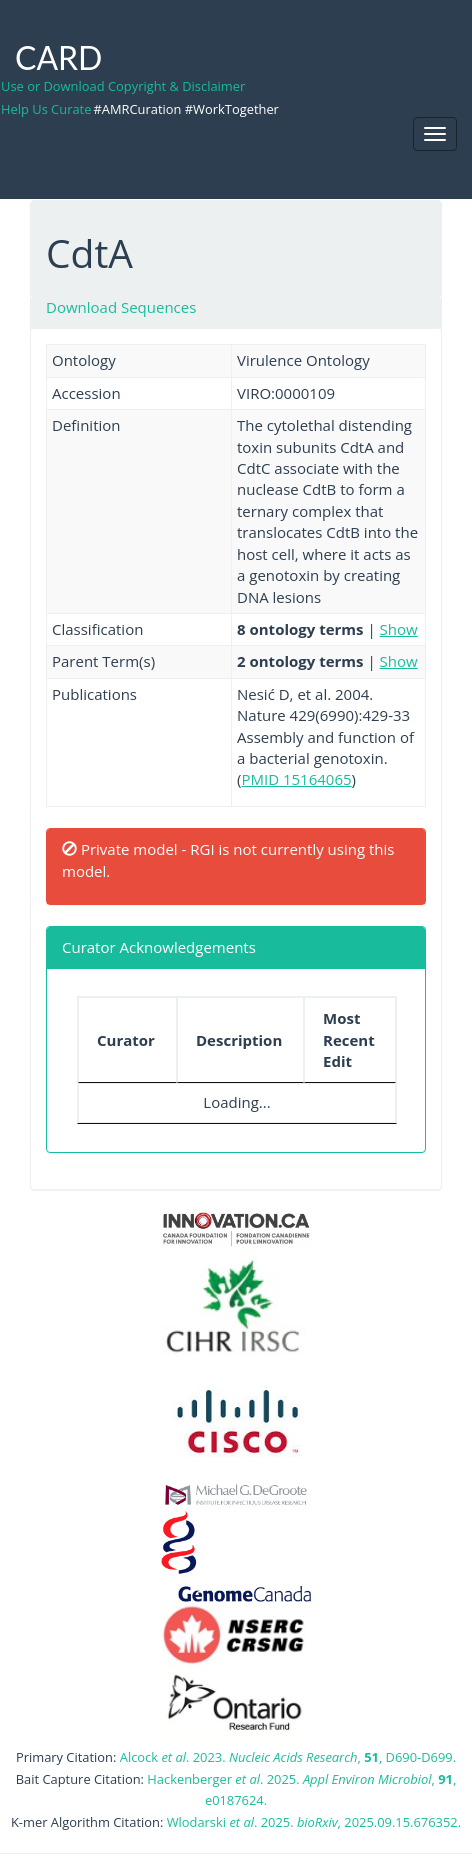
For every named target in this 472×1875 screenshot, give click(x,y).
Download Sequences (121, 307)
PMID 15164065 (296, 779)
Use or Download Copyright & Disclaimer (123, 86)
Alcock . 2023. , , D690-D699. (288, 1757)
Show (399, 629)
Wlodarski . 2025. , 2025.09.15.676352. (314, 1822)
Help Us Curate (46, 109)
